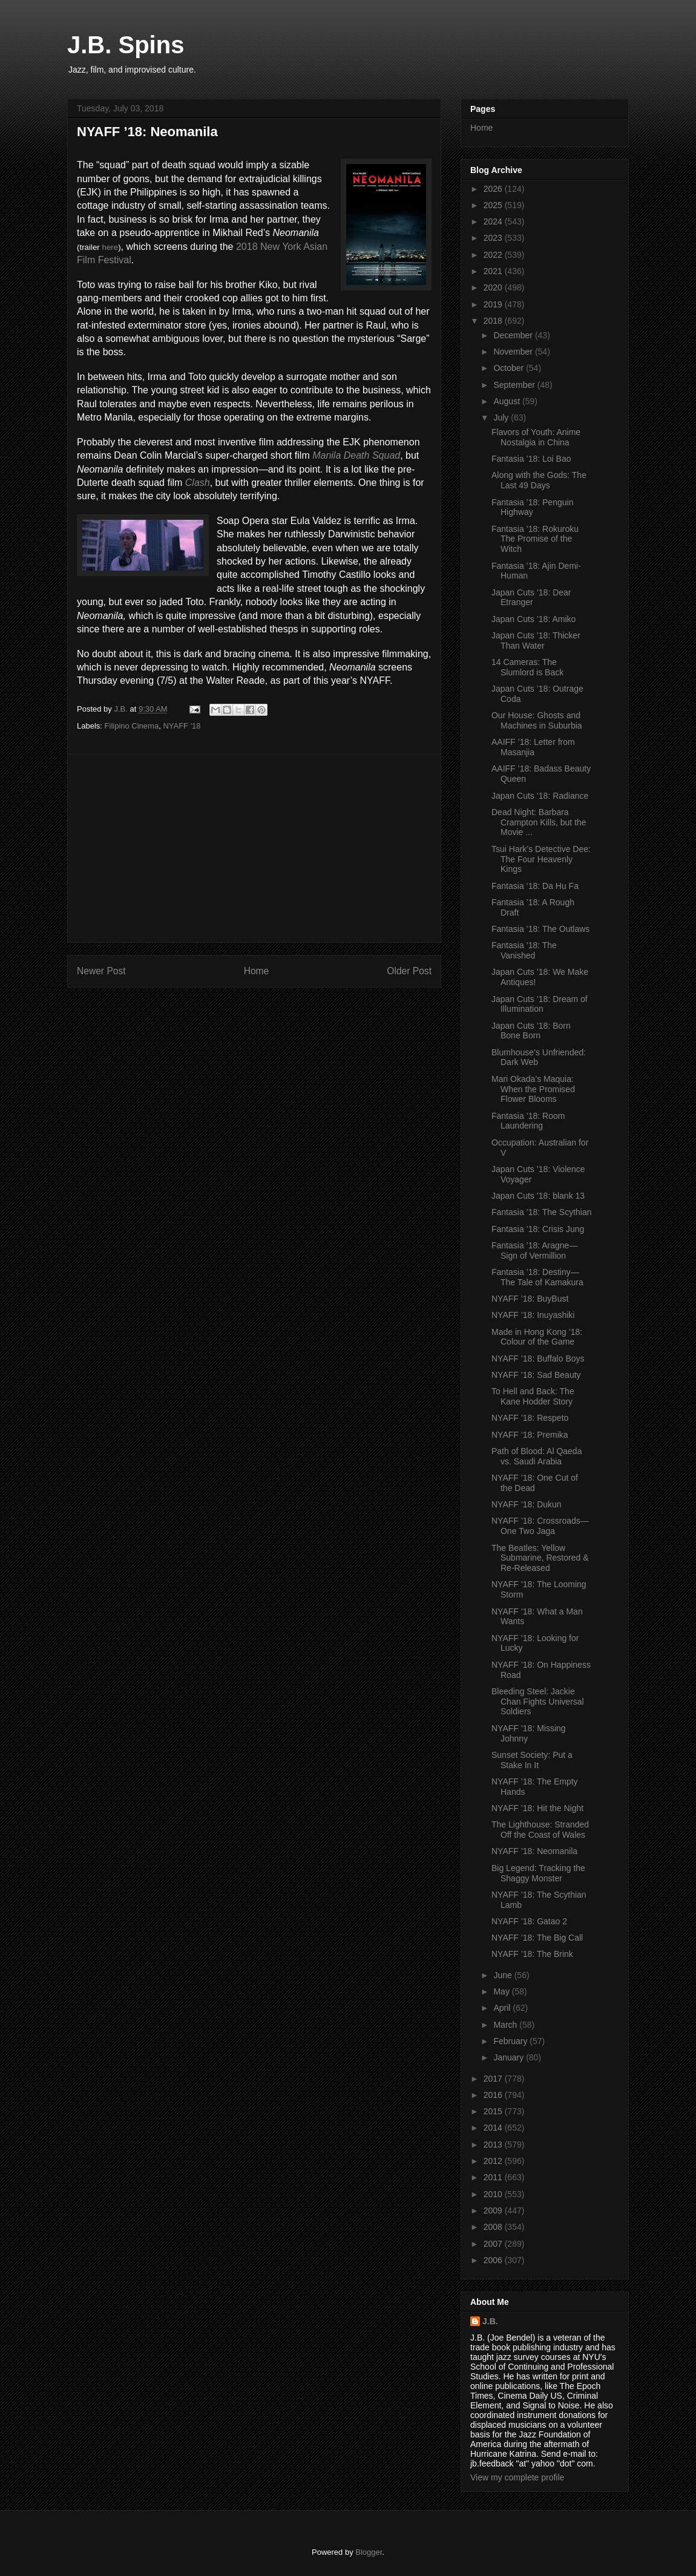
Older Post (409, 971)
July (502, 417)
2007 (494, 2244)
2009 (494, 2210)
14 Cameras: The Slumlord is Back (527, 667)
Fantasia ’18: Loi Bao (531, 459)
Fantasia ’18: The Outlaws (540, 929)
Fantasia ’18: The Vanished (524, 950)
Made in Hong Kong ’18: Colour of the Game (536, 1337)
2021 (494, 271)
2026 (494, 189)
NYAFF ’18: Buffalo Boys (538, 1358)
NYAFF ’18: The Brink (532, 1954)
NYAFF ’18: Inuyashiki (532, 1315)
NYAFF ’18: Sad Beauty (536, 1375)
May (502, 1991)
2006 (494, 2260)
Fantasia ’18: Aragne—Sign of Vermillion (534, 1250)
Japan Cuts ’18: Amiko (533, 619)
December (513, 335)
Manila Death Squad (356, 455)
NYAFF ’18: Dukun (526, 1504)
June (503, 1975)
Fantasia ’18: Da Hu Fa (535, 886)
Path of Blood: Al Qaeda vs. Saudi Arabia (536, 1456)
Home (256, 971)
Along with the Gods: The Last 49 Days (538, 480)
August (507, 401)
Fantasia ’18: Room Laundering (528, 1121)
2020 (494, 287)
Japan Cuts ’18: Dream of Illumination (539, 1004)
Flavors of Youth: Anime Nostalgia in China (535, 437)
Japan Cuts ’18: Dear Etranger (531, 598)
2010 (494, 2194)
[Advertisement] (254, 848)
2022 (494, 255)
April (503, 2008)
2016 (494, 2095)
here (110, 247)
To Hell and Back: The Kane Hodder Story (532, 1396)
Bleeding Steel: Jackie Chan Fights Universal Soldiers (537, 1701)
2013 (494, 2144)
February (511, 2041)
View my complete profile (517, 2477)
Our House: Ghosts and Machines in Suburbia (536, 720)
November (513, 351)
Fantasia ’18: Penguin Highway (532, 507)
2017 (494, 2078)
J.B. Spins (125, 44)
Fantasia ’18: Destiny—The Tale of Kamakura (537, 1277)
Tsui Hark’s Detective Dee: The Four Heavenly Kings (541, 859)
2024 (494, 221)
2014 (494, 2127)
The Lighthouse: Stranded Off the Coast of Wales (540, 1830)
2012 (494, 2161)
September (515, 385)
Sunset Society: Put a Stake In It (532, 1760)
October (509, 368)
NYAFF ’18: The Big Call (537, 1937)
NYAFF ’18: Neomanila (534, 1851)
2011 (494, 2177)
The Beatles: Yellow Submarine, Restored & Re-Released (540, 1558)
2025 (494, 205)
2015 (494, 2111)
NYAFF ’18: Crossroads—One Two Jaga (540, 1526)
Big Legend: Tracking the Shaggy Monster (538, 1873)
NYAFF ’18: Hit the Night (537, 1808)
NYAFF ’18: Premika (529, 1435)
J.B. (490, 2321)
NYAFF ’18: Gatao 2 (529, 1921)
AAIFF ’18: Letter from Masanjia (533, 747)
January (509, 2057)
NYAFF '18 (181, 725)
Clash (197, 482)
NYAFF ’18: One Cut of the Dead (534, 1483)
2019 (494, 304)
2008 (494, 2227)
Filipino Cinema (132, 725)
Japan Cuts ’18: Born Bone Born (531, 1031)
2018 (494, 321)
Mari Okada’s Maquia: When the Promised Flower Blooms (533, 1089)
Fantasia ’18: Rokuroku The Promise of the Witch (535, 539)
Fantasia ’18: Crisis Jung (537, 1229)
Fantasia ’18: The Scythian (541, 1212)
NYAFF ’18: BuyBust (529, 1298)
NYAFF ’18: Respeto (529, 1418)
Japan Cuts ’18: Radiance (539, 796)
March (506, 2025)
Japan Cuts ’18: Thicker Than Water (535, 641)
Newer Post (101, 971)
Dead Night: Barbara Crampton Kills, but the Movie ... (538, 822)
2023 (494, 238)
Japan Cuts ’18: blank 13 (538, 1196)
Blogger (368, 2552)
